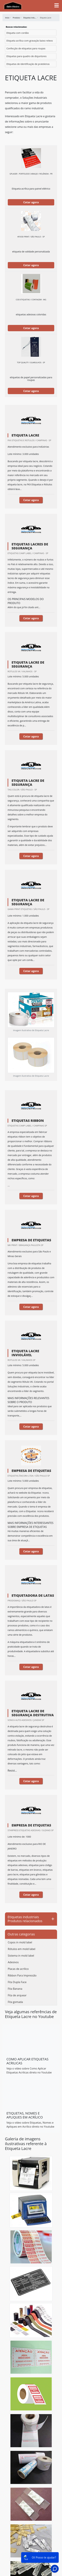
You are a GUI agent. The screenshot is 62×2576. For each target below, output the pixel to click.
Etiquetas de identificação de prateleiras (28, 64)
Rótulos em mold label (21, 1949)
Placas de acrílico (18, 1969)
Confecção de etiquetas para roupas (25, 48)
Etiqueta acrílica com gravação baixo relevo (29, 40)
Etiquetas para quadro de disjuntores (26, 56)
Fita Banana (15, 1989)
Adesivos (13, 1962)
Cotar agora (31, 202)
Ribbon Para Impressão (22, 1975)
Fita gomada (15, 2002)
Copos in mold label (20, 1942)
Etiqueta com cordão (17, 32)
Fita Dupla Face (17, 1982)
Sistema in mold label (21, 1955)
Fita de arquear (17, 1995)
